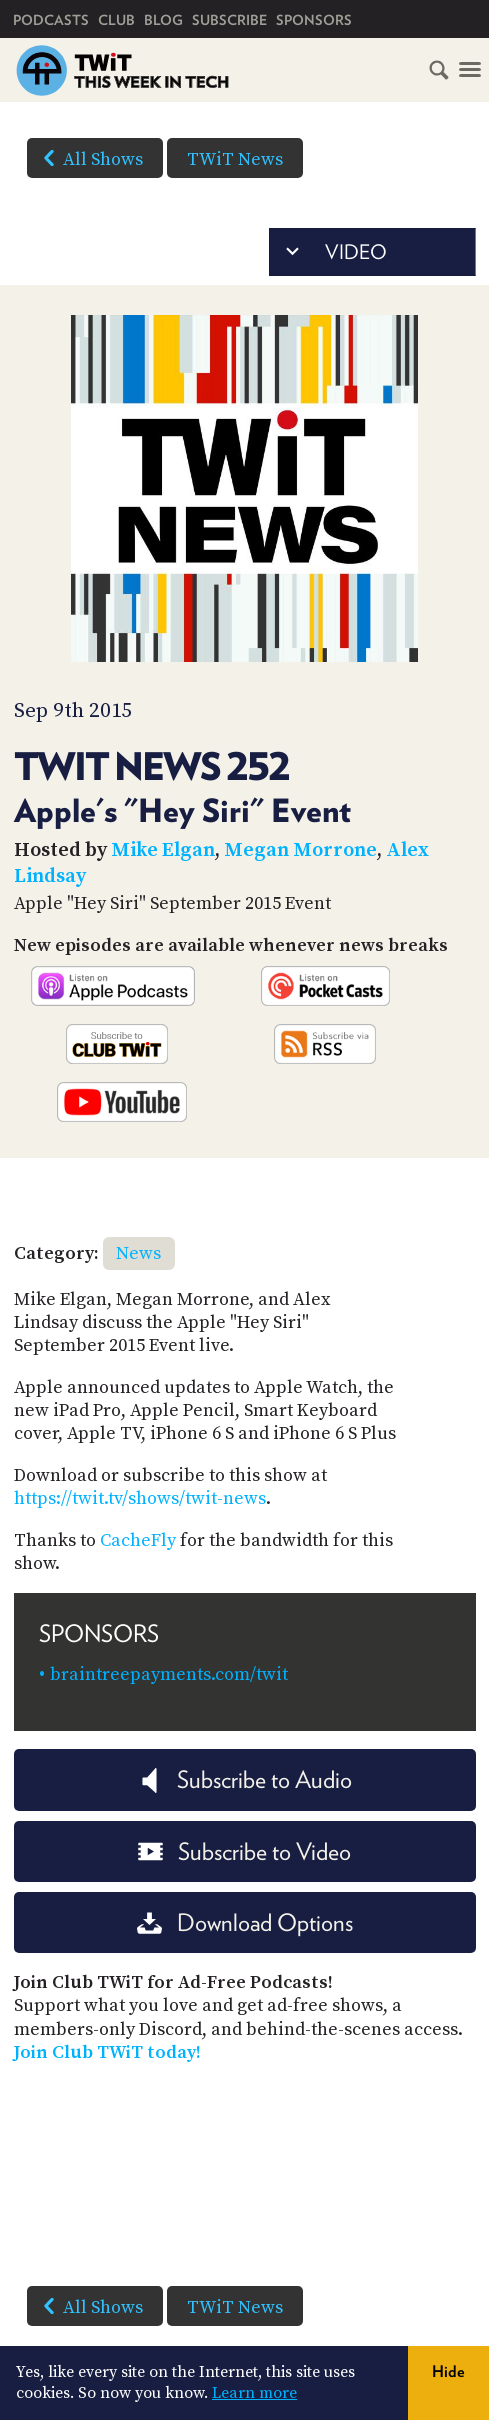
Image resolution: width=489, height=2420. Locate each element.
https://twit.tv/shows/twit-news (140, 1498)
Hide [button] (448, 2371)
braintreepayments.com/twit (169, 1674)
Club (116, 20)
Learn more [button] (254, 2393)
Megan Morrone (300, 850)
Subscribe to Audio (244, 1779)
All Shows (89, 158)
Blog (163, 20)
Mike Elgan (163, 850)
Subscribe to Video (244, 1851)
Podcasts (51, 20)
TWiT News (235, 159)
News (138, 1253)
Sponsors (314, 20)
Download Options (245, 1922)
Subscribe (229, 20)
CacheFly (138, 1540)
